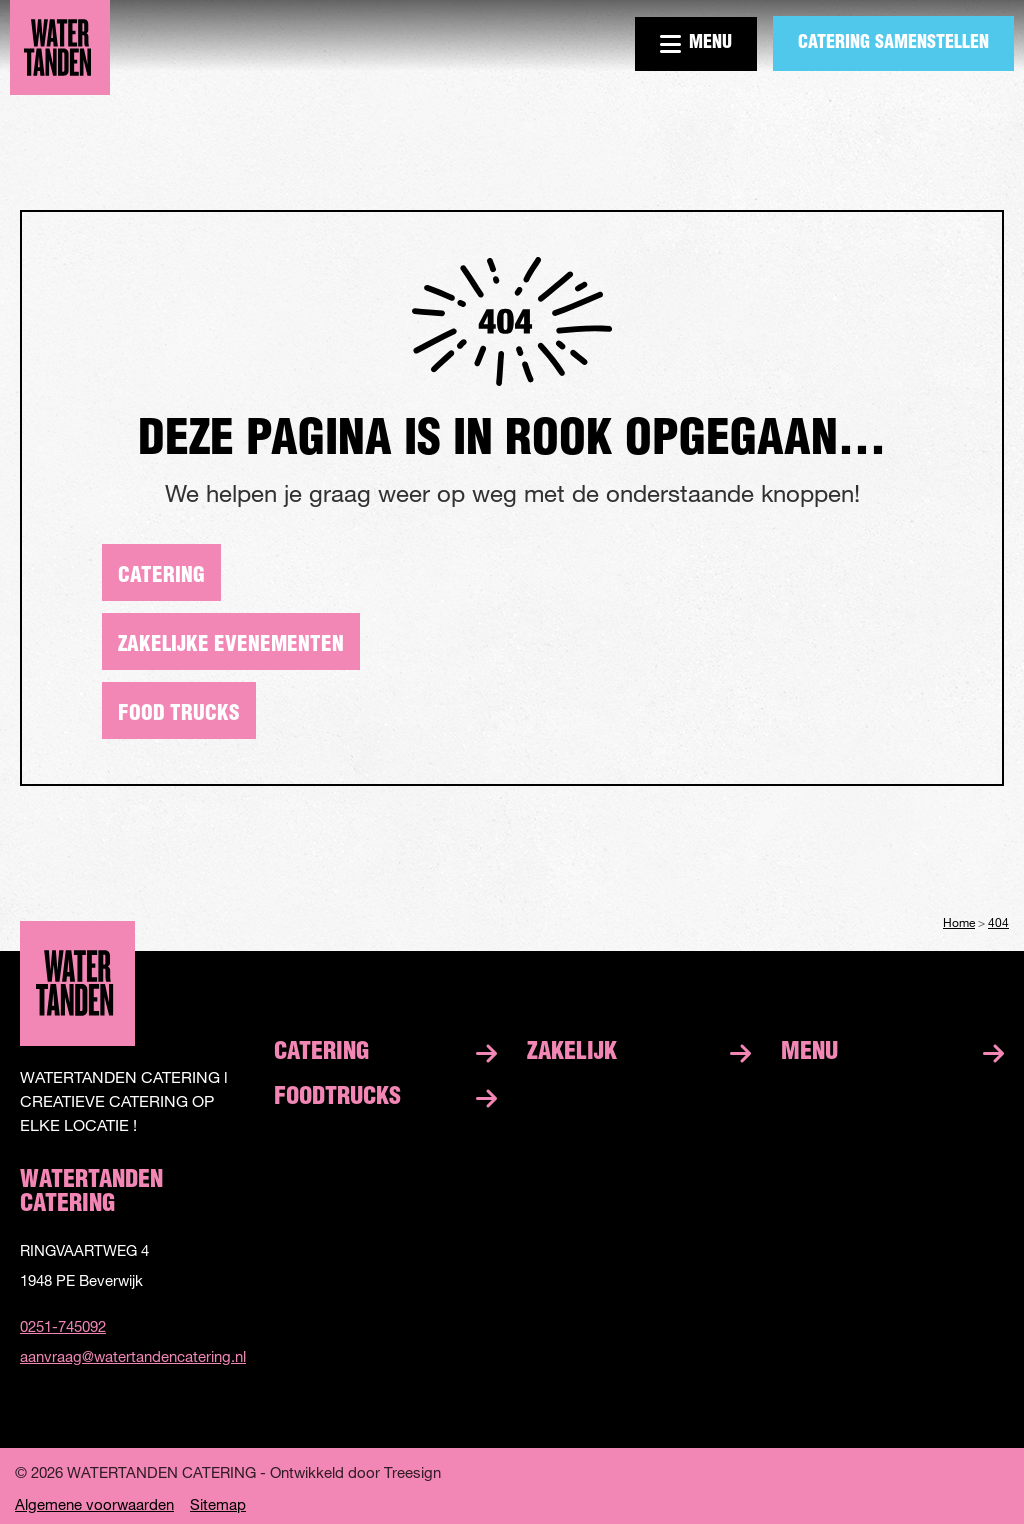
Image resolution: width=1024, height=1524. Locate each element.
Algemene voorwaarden (94, 1504)
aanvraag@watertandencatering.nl (132, 1356)
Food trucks (179, 714)
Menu (696, 44)
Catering (161, 576)
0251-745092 (63, 1326)
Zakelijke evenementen (231, 645)
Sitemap (218, 1504)
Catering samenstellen (893, 43)
